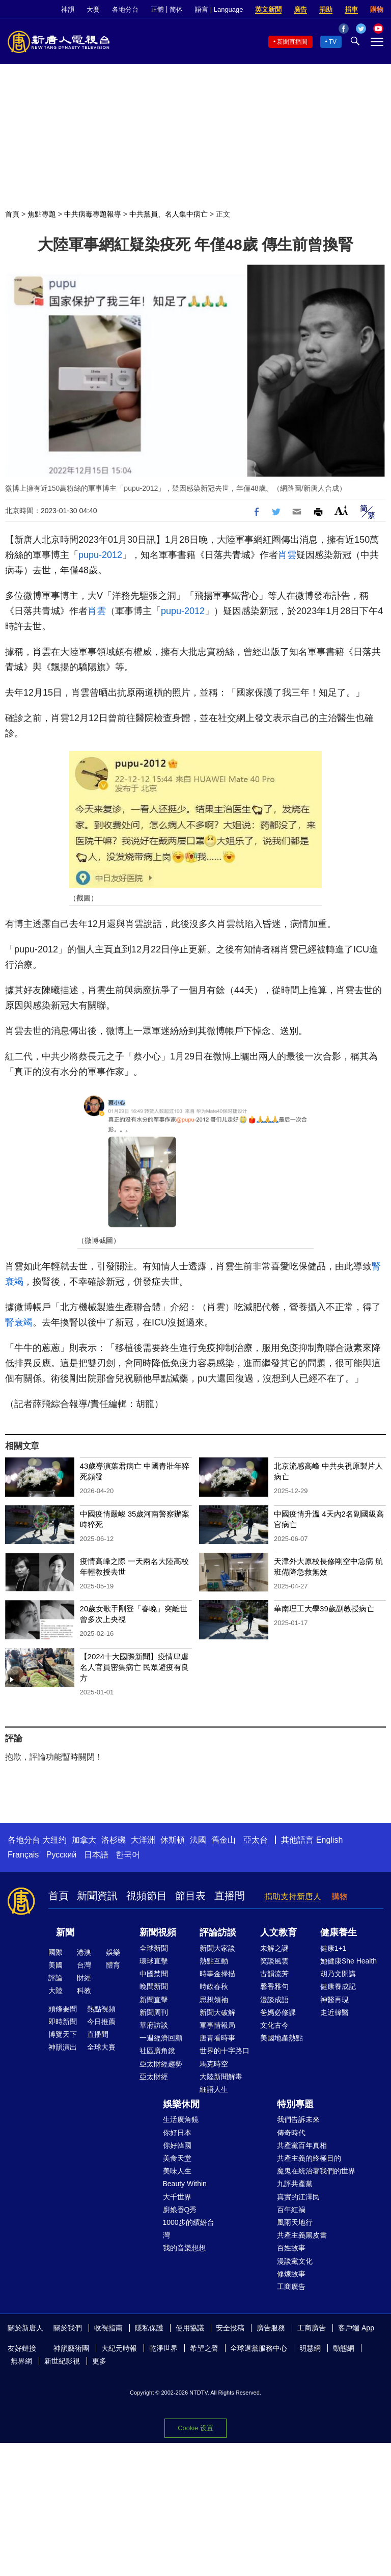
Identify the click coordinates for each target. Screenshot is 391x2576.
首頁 (12, 214)
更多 (99, 2361)
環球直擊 (153, 1961)
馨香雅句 (274, 1986)
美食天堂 (177, 2158)
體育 (113, 1965)
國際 (55, 1952)
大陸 (55, 1990)
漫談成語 (274, 2000)
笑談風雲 (274, 1961)
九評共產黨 (295, 2184)
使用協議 (190, 2328)
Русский (61, 1854)
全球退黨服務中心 (258, 2348)
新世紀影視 (62, 2361)
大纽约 (54, 1840)
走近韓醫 (334, 2012)
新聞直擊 (153, 2000)
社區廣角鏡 (157, 2051)
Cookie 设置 (195, 2428)
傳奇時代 (291, 2133)
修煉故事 (291, 2274)
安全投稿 (230, 2328)
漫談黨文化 (295, 2261)
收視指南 (108, 2328)
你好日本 (177, 2133)
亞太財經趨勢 (160, 2064)
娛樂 (113, 1952)
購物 (376, 9)
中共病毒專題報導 (92, 214)
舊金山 (223, 1840)
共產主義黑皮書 (302, 2235)
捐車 (351, 9)
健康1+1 (333, 1948)
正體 (157, 9)
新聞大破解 (217, 2012)
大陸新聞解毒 (221, 2077)
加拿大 (84, 1840)
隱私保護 (149, 2328)
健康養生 (338, 1932)
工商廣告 (291, 2286)
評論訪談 (218, 1932)
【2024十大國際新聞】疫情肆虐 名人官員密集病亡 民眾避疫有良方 (134, 1667)
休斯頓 (172, 1840)
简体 (176, 9)
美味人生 (177, 2171)
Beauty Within (185, 2184)
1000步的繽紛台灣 (188, 2228)
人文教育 (278, 1932)
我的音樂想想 (184, 2248)
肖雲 (287, 555)
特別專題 (295, 2104)
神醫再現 (334, 2000)
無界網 (21, 2361)
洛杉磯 (113, 1840)
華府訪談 (153, 2025)
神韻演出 (62, 2047)
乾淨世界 (163, 2348)
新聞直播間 (292, 41)
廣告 (300, 9)
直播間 (229, 1895)
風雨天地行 (295, 2222)
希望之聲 (204, 2348)
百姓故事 (291, 2248)
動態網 (343, 2348)
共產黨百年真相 (302, 2145)
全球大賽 (101, 2047)
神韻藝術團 (71, 2348)
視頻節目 (146, 1895)
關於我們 (67, 2328)
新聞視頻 (157, 1932)
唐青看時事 (217, 2038)
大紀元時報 (119, 2348)
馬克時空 (214, 2064)
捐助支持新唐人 (292, 1896)
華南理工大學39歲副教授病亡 (324, 1608)
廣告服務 (271, 2328)
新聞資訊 (97, 1895)
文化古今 (274, 2025)
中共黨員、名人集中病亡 (168, 214)
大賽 (93, 9)
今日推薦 (101, 2021)
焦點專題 (41, 214)
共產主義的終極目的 (309, 2158)
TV (333, 41)
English (329, 1840)
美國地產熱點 (281, 2038)
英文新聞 (268, 9)
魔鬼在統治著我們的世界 (316, 2171)
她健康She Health (348, 1961)
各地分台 (125, 9)
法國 (198, 1840)
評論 (55, 1978)
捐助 (325, 9)
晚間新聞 (153, 1986)
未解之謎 (274, 1948)
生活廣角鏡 (181, 2119)
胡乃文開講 (338, 1974)
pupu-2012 (100, 555)
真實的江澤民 (298, 2197)
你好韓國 (177, 2145)
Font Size (341, 510)
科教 (84, 1990)
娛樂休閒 (181, 2104)
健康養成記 (338, 1986)
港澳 (84, 1952)
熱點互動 (214, 1961)
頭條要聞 (62, 2009)
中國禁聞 (153, 1974)
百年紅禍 (291, 2210)
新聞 (65, 1932)
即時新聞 (62, 2021)
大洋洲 (143, 1840)
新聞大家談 (217, 1948)
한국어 (128, 1854)
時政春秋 (214, 1986)
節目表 (190, 1895)
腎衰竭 (19, 1322)
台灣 (84, 1965)
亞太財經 (153, 2077)
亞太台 (255, 1840)
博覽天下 (62, 2034)
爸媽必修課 (278, 2012)
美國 (55, 1965)
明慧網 (310, 2348)
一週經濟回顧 (160, 2038)
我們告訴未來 (298, 2119)
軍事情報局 (217, 2025)
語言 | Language (219, 9)
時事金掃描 (217, 1974)
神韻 (67, 9)
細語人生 (214, 2089)
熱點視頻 (101, 2009)
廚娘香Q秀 (180, 2210)
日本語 (96, 1854)
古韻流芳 (274, 1974)
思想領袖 (214, 2000)
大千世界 (177, 2197)
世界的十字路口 (224, 2051)
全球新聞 (153, 1948)
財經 (84, 1978)
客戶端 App (356, 2328)
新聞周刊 (153, 2012)
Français (23, 1854)
